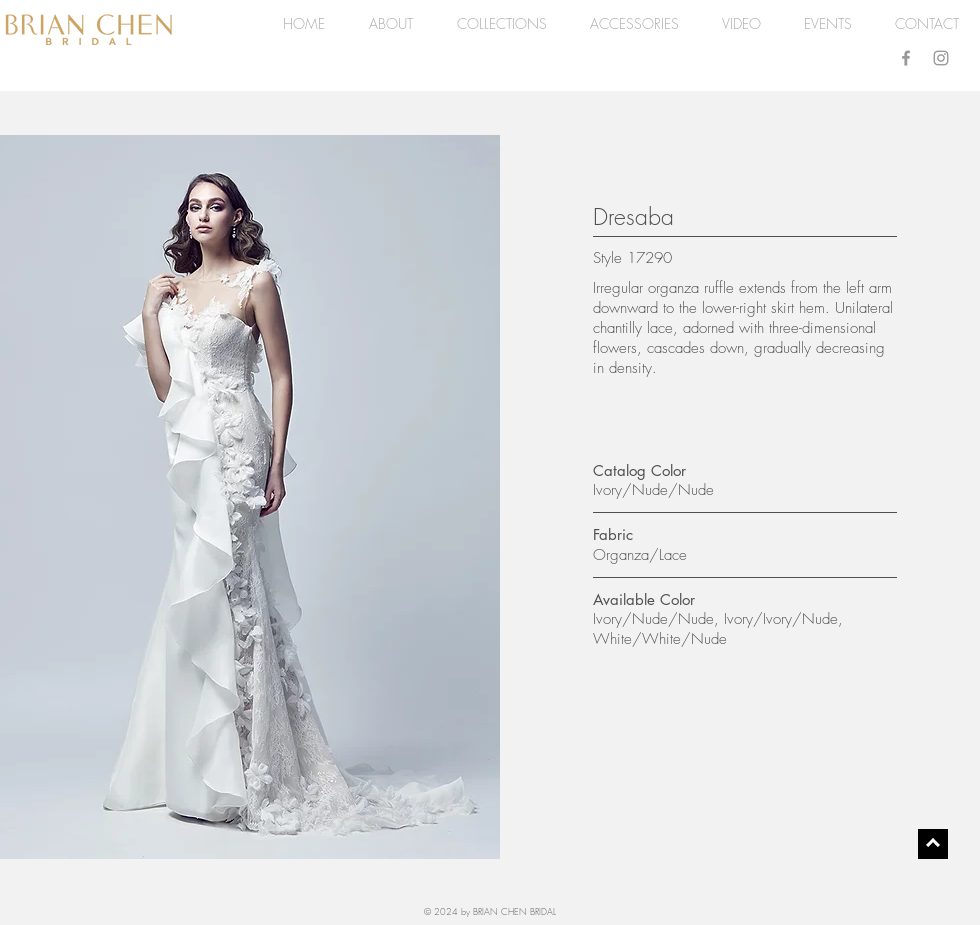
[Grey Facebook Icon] (906, 58)
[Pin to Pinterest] (37, 157)
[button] (501, 24)
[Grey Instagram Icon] (941, 58)
